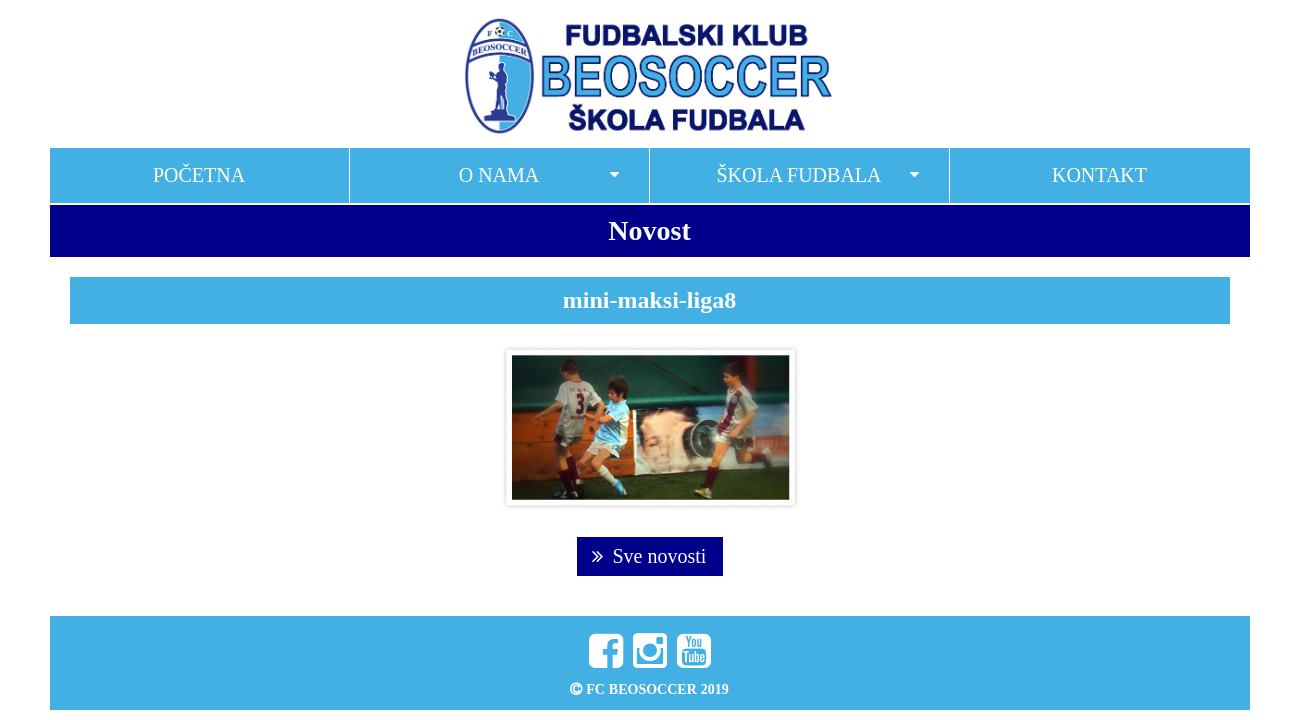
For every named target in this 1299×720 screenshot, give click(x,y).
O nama (499, 175)
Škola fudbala (798, 175)
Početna (199, 175)
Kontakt (1099, 175)
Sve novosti (649, 556)
